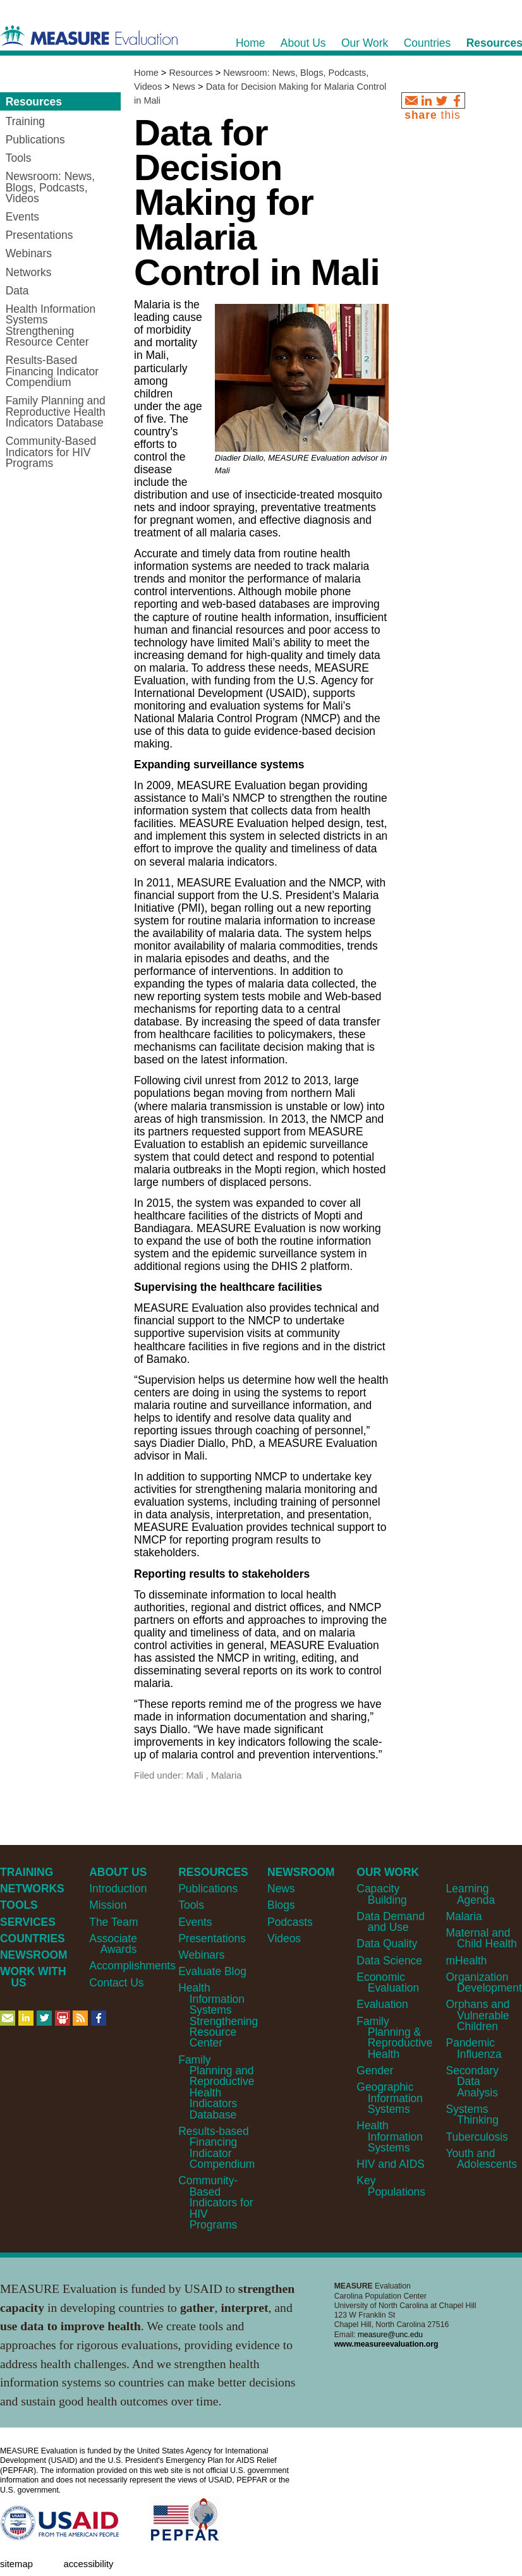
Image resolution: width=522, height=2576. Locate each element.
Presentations (212, 1938)
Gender (374, 2070)
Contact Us (116, 1982)
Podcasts (290, 1922)
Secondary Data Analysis (472, 2081)
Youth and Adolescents (481, 2158)
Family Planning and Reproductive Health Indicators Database (216, 2087)
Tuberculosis (477, 2137)
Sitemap (16, 2564)
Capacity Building (381, 1894)
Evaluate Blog (212, 1971)
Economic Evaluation (387, 1982)
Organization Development (484, 1982)
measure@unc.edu (390, 2334)
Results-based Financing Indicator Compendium (216, 2147)
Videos (284, 1938)
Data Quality (386, 1943)
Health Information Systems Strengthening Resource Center (218, 2015)
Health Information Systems (389, 2136)
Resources (190, 73)
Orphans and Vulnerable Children (478, 2015)
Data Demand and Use (390, 1921)
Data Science (389, 1960)
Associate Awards (113, 1944)
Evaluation (382, 2004)
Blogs (281, 1905)
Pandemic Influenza (474, 2048)
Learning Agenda (470, 1894)
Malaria (464, 1916)
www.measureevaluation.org (386, 2344)
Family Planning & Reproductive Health (394, 2037)
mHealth (466, 1960)
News (184, 87)
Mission (107, 1905)
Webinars (201, 1955)
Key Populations (390, 2186)
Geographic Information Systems (389, 2098)
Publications (208, 1888)
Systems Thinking (472, 2114)
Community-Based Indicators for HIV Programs (215, 2202)
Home (146, 73)
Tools (191, 1905)
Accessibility (88, 2564)
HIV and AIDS (390, 2164)
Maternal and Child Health (481, 1938)
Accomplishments (132, 1965)
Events (195, 1922)
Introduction (118, 1888)
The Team (113, 1922)
